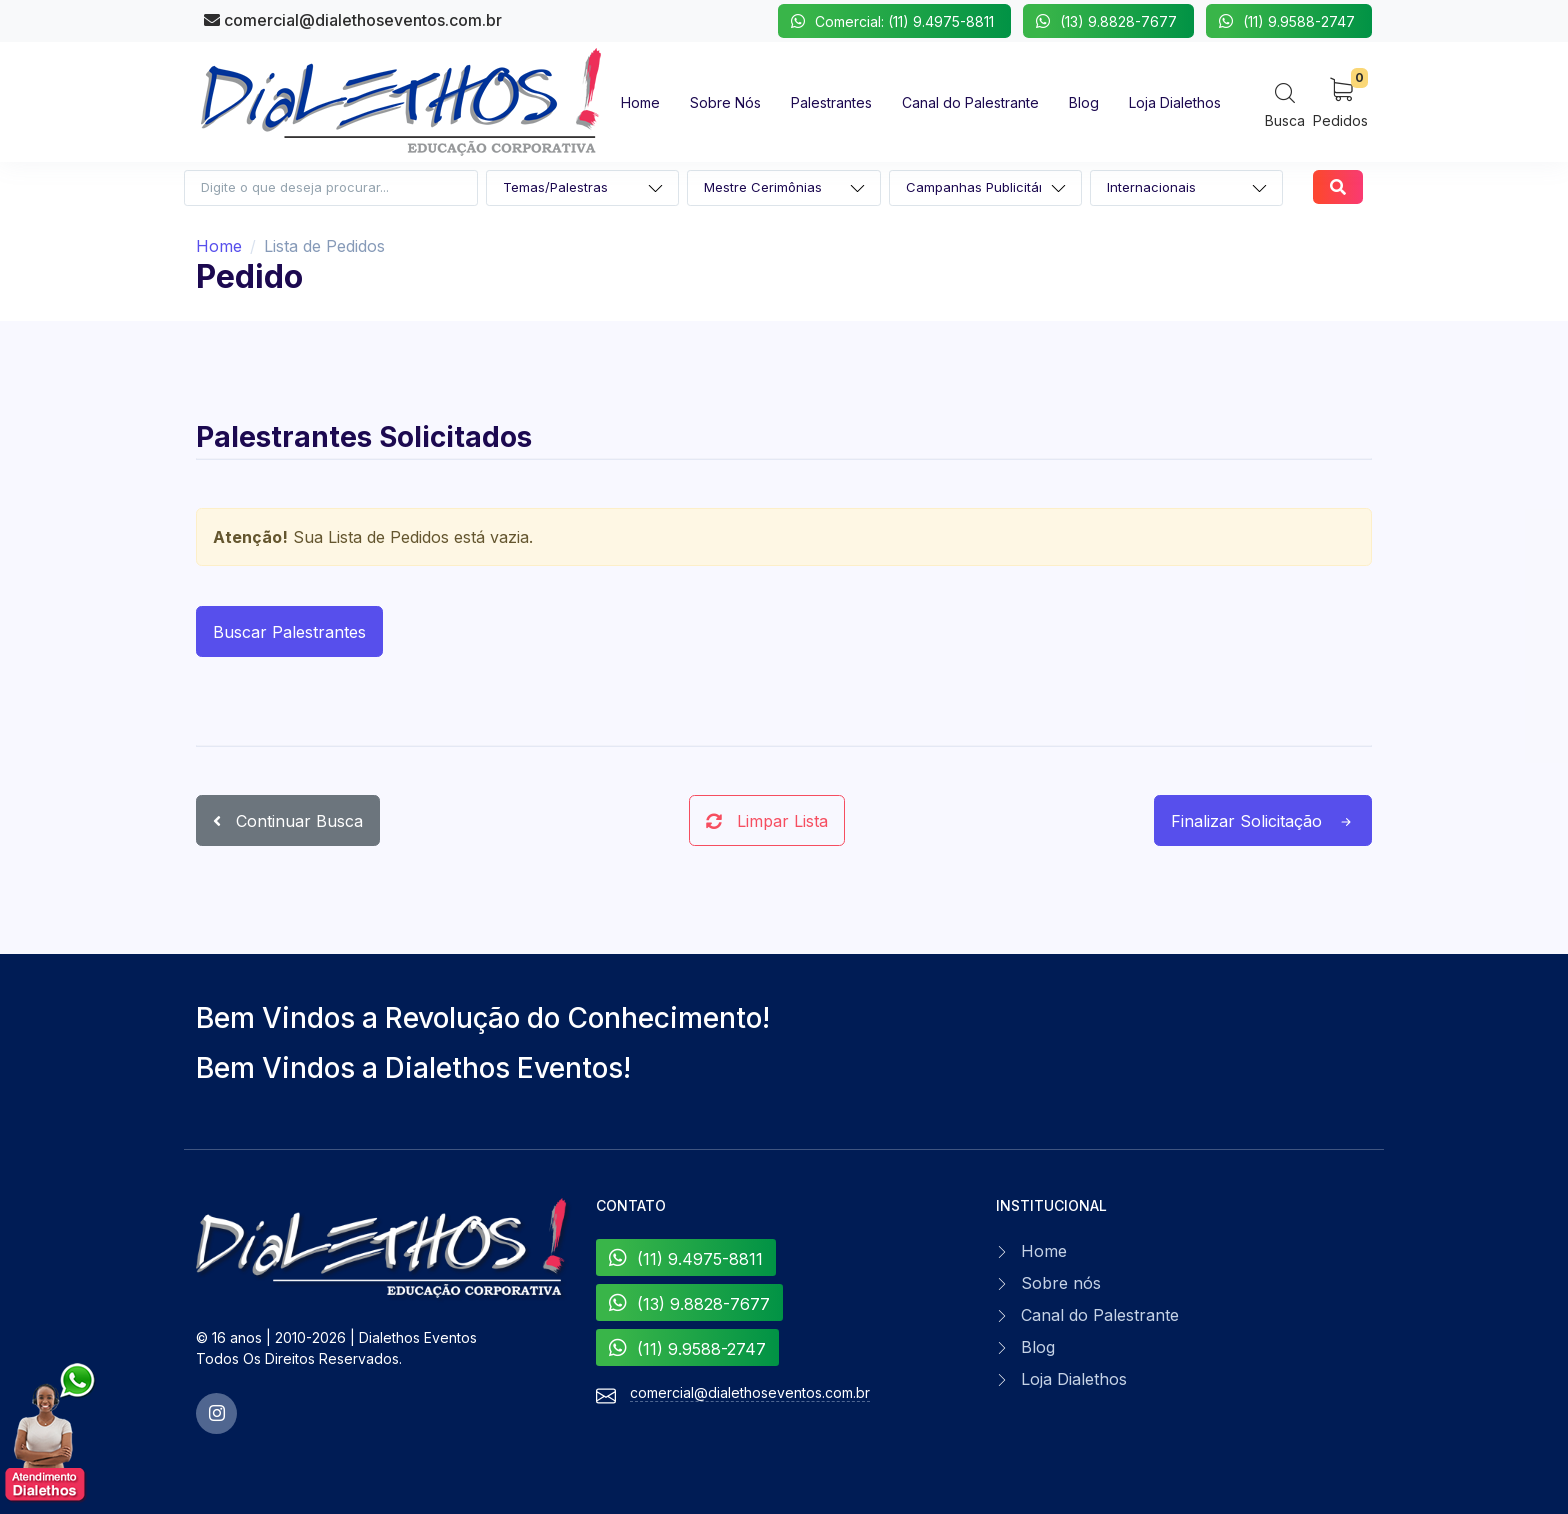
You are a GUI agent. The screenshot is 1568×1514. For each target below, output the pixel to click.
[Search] (1285, 104)
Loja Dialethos (1074, 1379)
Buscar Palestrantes (289, 632)
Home (219, 246)
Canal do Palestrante (1100, 1315)
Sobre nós (1061, 1283)
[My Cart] (1340, 101)
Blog (1038, 1347)
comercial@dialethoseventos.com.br (353, 20)
